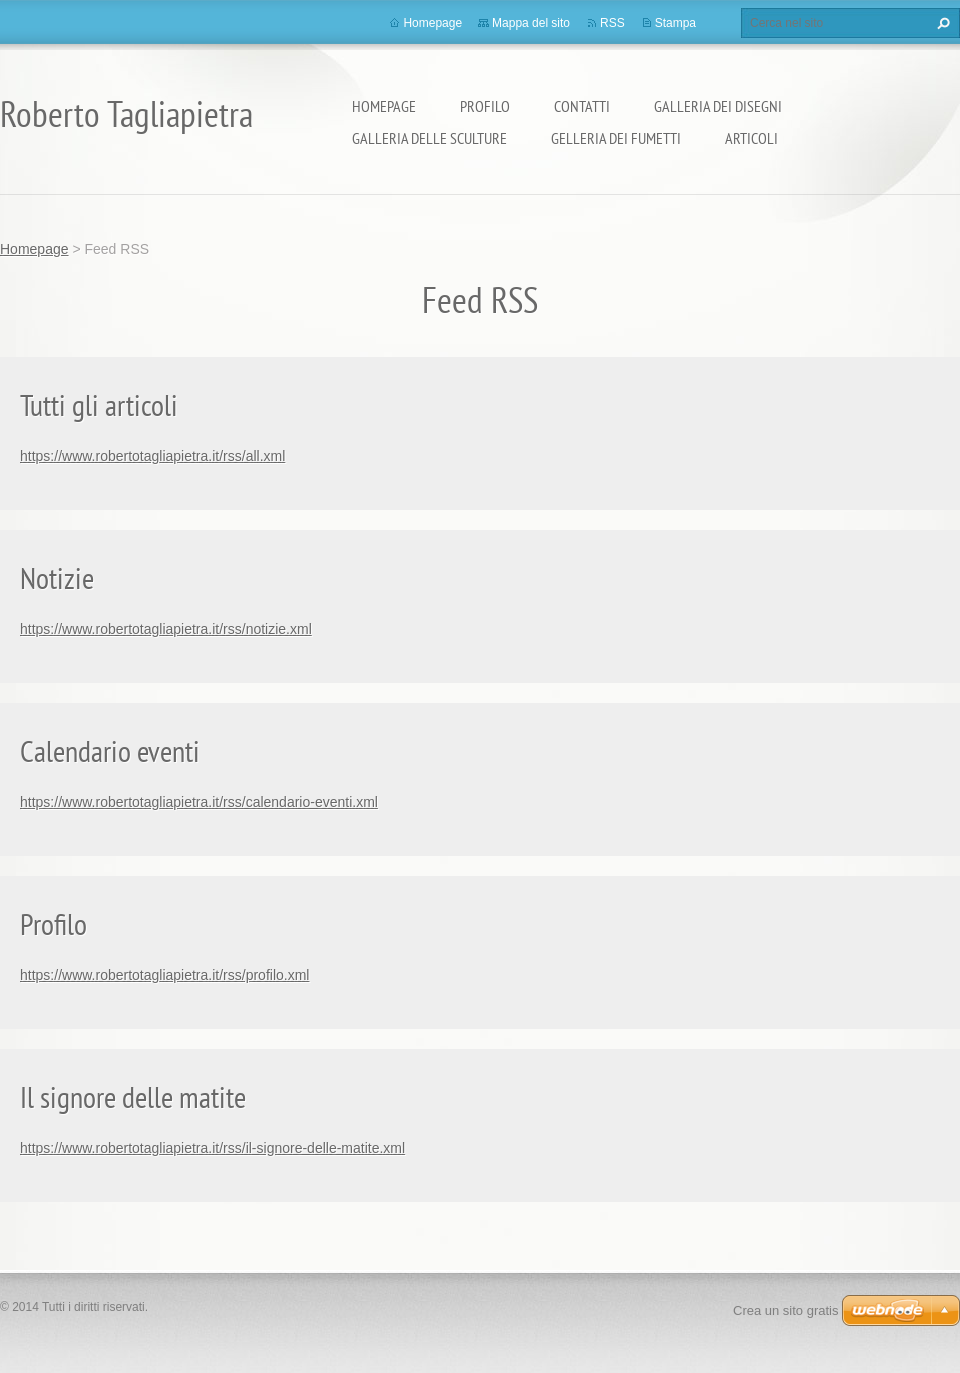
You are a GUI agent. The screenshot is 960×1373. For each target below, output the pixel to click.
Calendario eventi (110, 750)
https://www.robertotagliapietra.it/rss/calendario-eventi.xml (199, 802)
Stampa (675, 23)
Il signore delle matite (133, 1096)
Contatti (582, 106)
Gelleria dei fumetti (616, 138)
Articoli (751, 138)
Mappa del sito (531, 23)
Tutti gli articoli (99, 404)
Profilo (485, 106)
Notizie (57, 577)
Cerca (941, 23)
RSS (612, 23)
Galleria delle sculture (429, 138)
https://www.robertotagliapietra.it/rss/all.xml (152, 456)
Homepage (384, 106)
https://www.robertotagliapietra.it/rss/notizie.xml (166, 629)
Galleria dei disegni (718, 106)
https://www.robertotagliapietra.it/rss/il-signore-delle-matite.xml (212, 1148)
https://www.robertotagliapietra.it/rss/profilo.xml (164, 975)
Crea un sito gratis (786, 1310)
